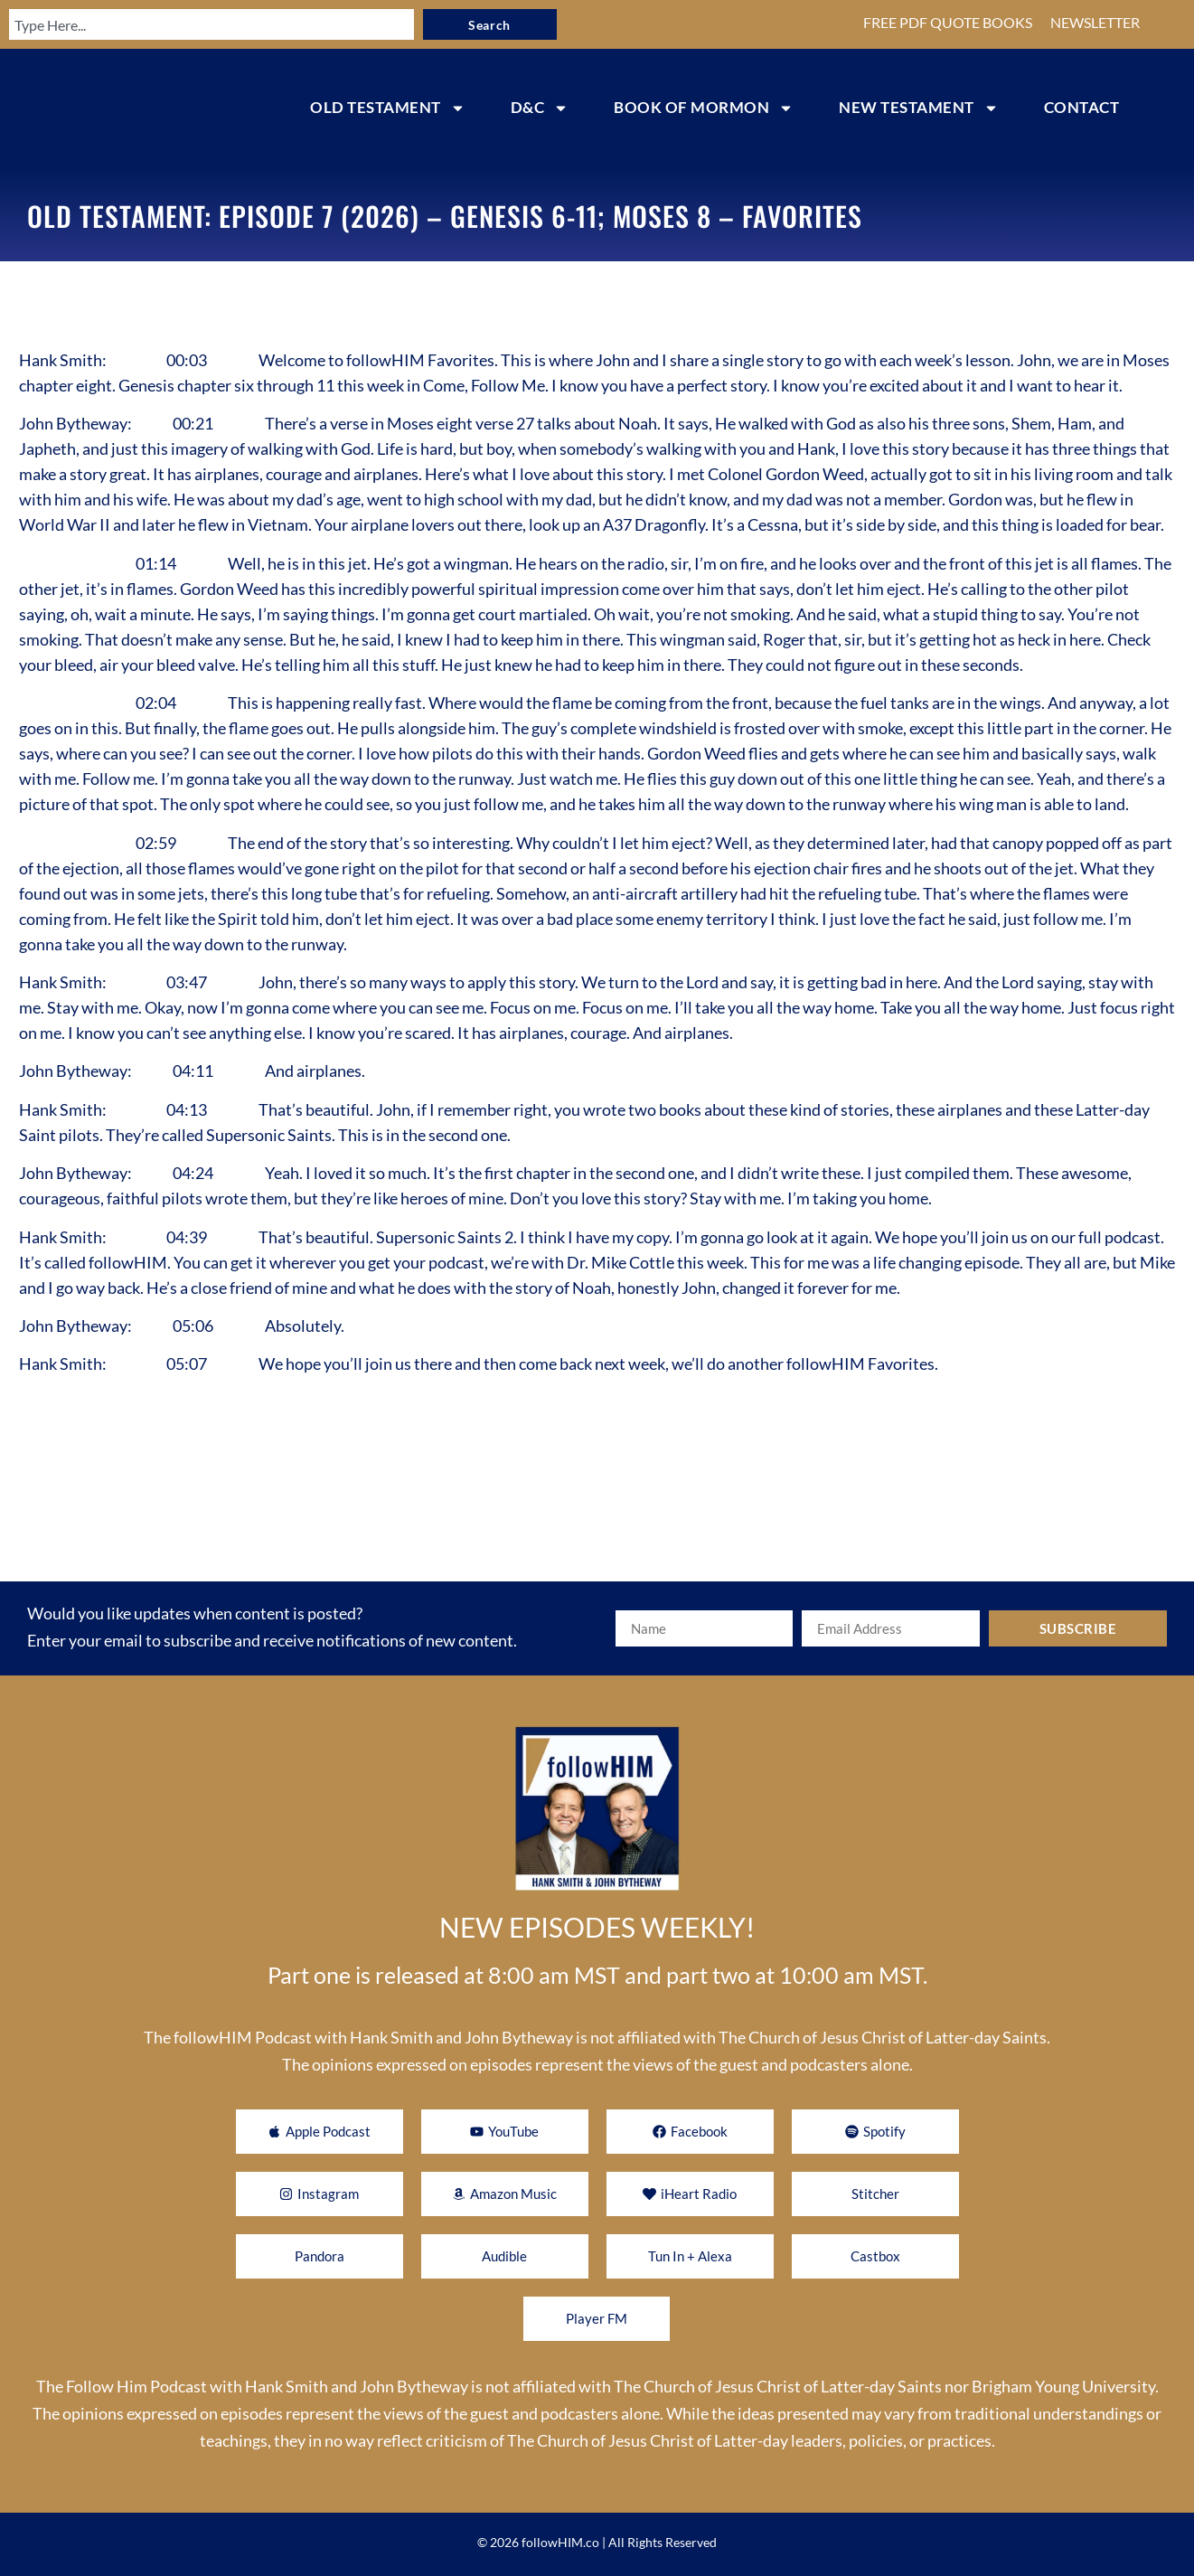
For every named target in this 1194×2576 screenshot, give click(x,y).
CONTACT (1082, 107)
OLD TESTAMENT (387, 108)
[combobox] (200, 24)
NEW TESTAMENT (919, 108)
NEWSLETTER (1095, 22)
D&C (540, 108)
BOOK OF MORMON (704, 108)
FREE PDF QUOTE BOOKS (947, 22)
